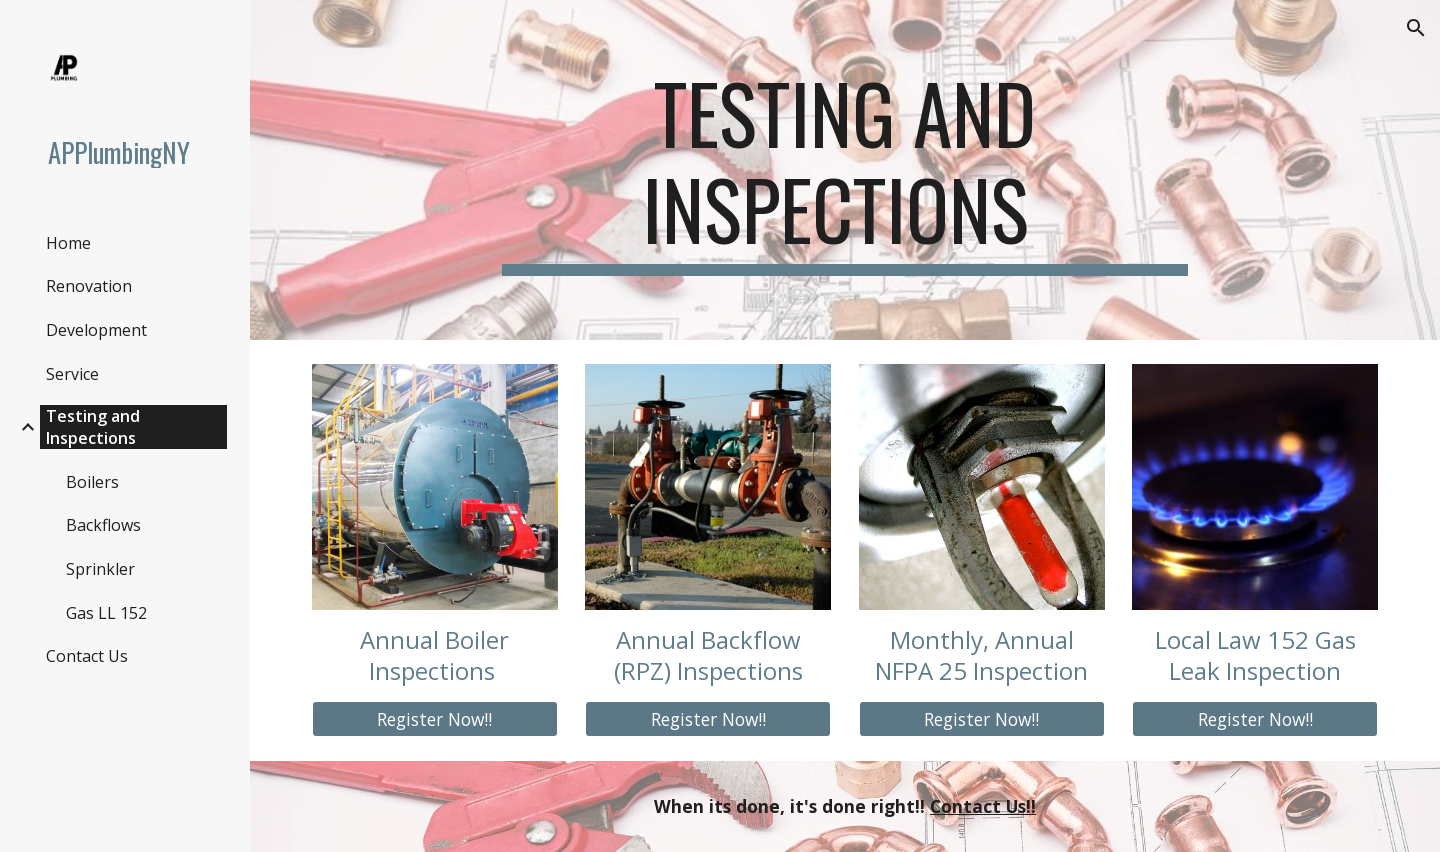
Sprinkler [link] (100, 569)
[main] (845, 170)
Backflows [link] (103, 525)
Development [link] (96, 330)
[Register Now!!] (435, 718)
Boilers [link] (92, 482)
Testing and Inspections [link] (93, 427)
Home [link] (68, 243)
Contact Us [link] (87, 656)
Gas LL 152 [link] (106, 613)
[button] (1416, 28)
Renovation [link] (89, 286)
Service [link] (72, 374)
